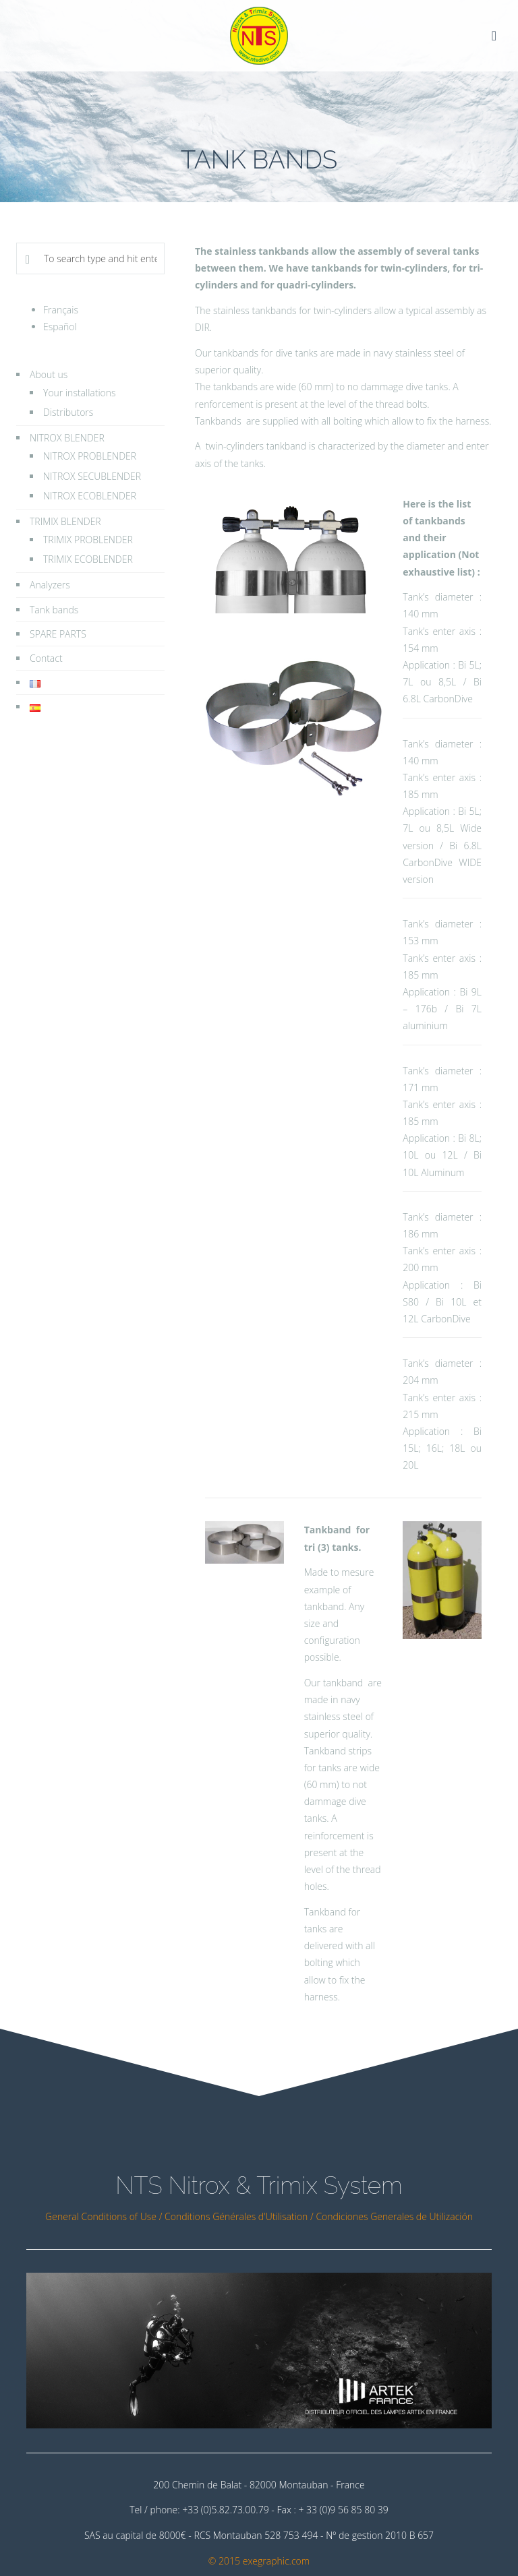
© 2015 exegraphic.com (259, 2560)
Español (60, 326)
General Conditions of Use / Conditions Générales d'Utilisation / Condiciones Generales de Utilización (259, 2216)
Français (60, 309)
